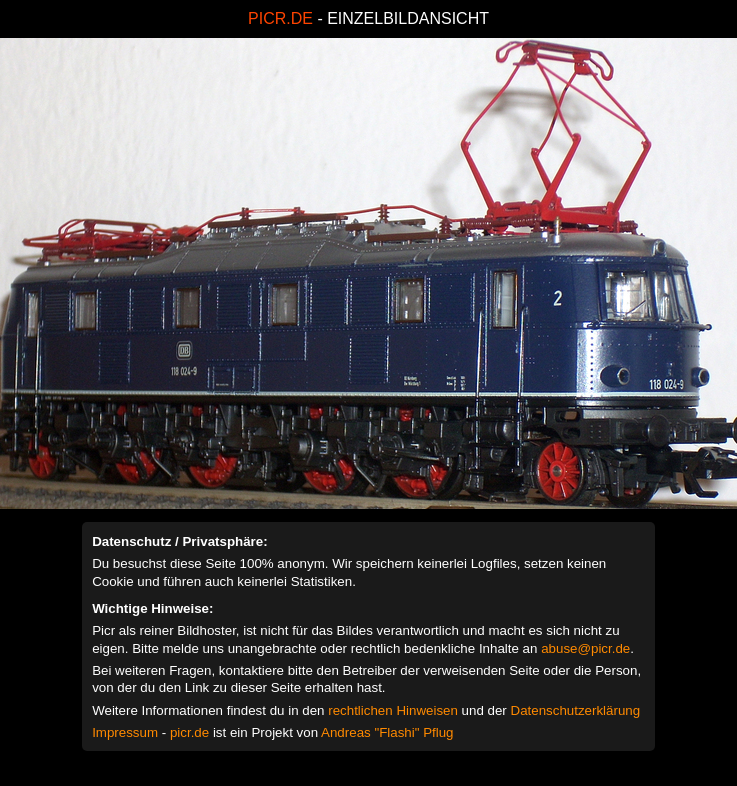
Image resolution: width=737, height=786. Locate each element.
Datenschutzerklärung (576, 710)
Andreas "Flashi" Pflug (387, 732)
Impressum (125, 732)
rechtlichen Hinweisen (393, 710)
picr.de (189, 732)
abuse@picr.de (585, 648)
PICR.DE (280, 18)
